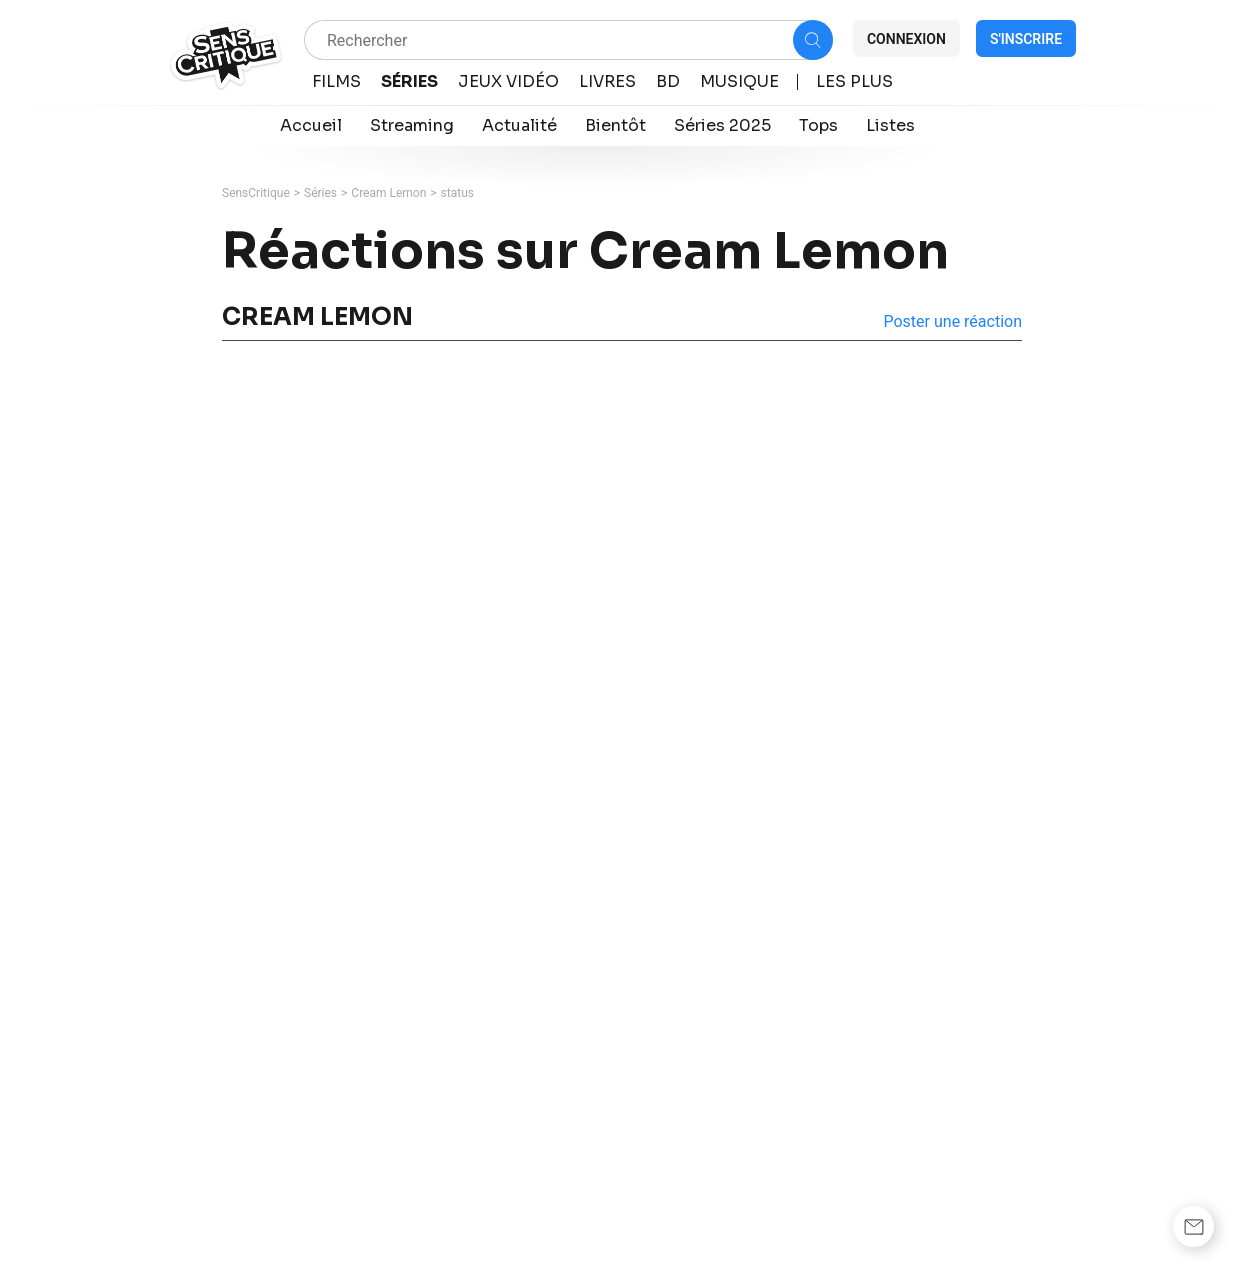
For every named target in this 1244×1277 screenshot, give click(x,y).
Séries (320, 193)
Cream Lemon (388, 193)
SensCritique (256, 193)
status (457, 193)
